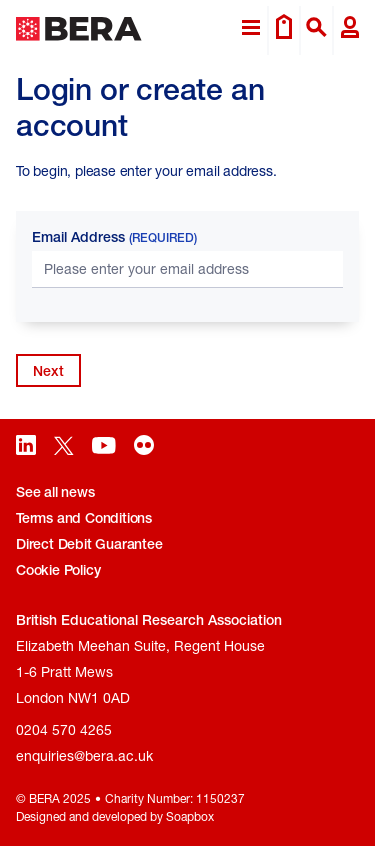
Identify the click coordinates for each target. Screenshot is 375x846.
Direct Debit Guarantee (89, 544)
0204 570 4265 (64, 729)
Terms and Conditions (84, 518)
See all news (55, 492)
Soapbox (190, 816)
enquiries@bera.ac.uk (84, 755)
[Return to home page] (79, 30)
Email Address (114, 237)
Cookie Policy (58, 570)
